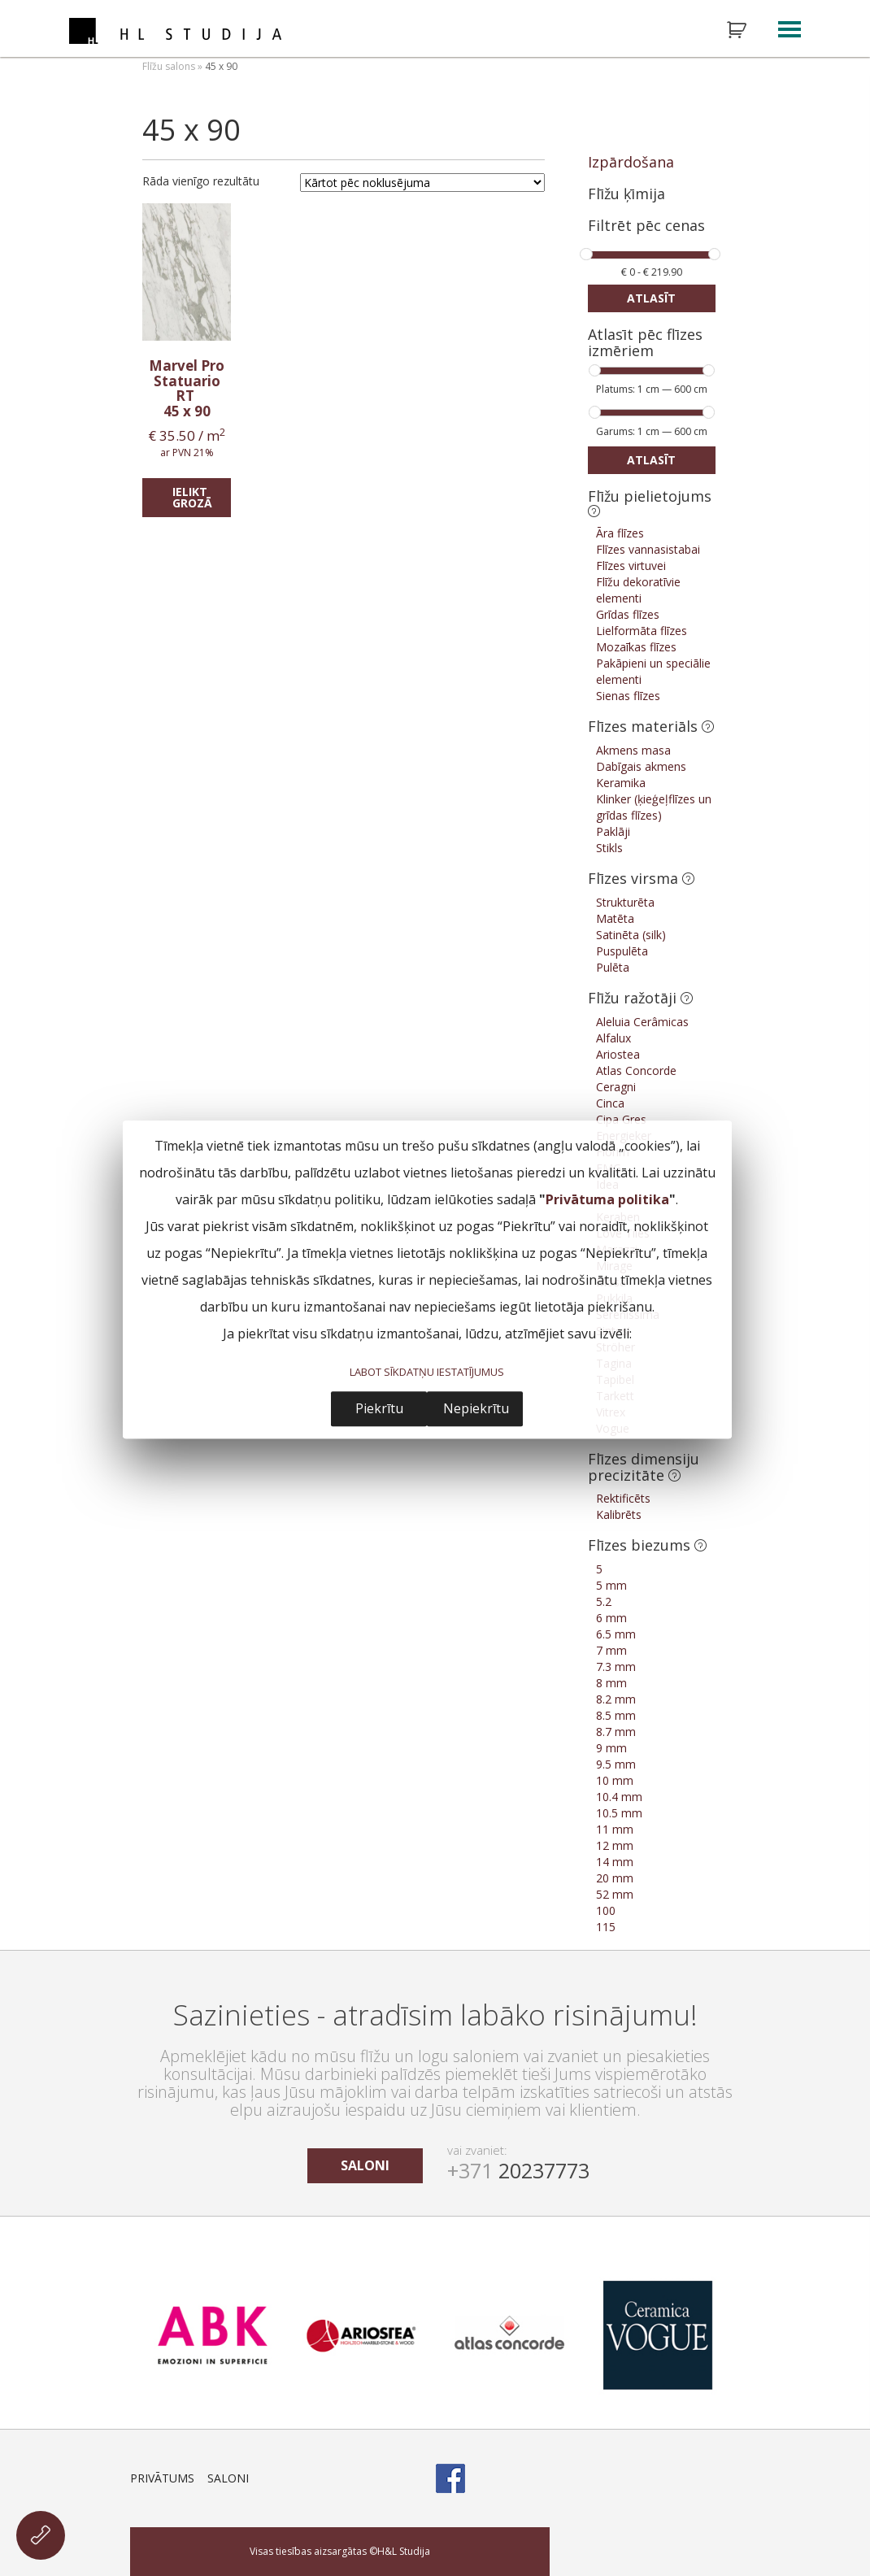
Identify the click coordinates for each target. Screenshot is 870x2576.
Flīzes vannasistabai (648, 549)
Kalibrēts (619, 1514)
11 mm (614, 1829)
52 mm (614, 1894)
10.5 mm (619, 1813)
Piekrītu (379, 1408)
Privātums (162, 2478)
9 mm (611, 1748)
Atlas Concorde (636, 1070)
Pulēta (612, 967)
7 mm (611, 1650)
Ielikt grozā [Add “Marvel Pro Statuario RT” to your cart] (192, 497)
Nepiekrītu (476, 1408)
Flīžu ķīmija (626, 193)
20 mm (614, 1878)
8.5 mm (616, 1715)
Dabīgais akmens (641, 766)
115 (606, 1926)
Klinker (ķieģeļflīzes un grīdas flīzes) (653, 807)
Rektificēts (623, 1498)
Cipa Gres (621, 1119)
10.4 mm (619, 1796)
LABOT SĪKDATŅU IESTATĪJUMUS (427, 1372)
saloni (365, 2165)
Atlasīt (651, 298)
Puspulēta (622, 951)
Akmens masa (633, 750)
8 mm (611, 1682)
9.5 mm (616, 1764)
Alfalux (613, 1038)
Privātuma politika (607, 1200)
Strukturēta (625, 902)
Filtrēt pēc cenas (646, 226)
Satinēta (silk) (631, 934)
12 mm (614, 1845)
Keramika (621, 782)
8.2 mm (616, 1699)
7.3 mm (616, 1666)
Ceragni (616, 1086)
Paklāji (613, 831)
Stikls (609, 847)
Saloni (228, 2478)
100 (606, 1910)
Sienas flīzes (628, 695)
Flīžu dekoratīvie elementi (638, 590)
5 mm (611, 1585)
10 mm (614, 1780)
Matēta (615, 918)
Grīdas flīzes (627, 614)
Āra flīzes (620, 533)
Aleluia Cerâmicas (642, 1021)
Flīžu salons (168, 66)
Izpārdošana (631, 162)
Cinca (610, 1103)
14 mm (614, 1861)
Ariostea (618, 1054)
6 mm (611, 1617)
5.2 (603, 1601)
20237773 (518, 2170)
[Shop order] (422, 182)
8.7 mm (616, 1731)
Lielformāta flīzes (641, 630)
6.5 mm (616, 1634)
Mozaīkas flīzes (636, 647)
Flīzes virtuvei (631, 565)
